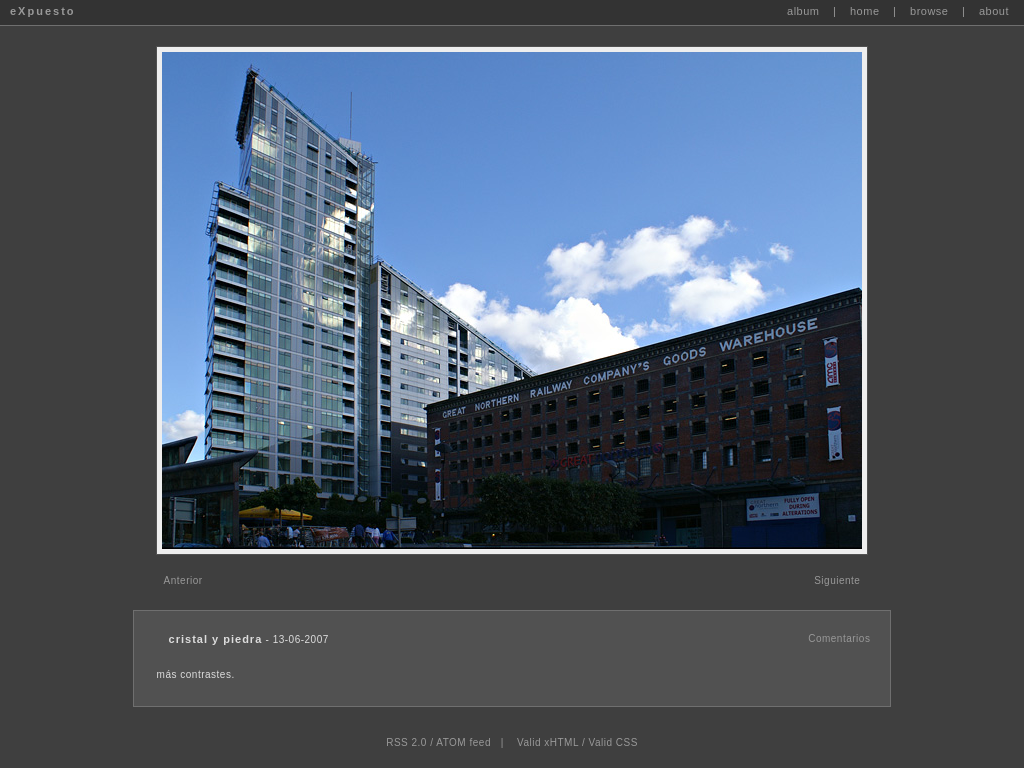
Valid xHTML (548, 742)
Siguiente (837, 580)
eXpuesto (43, 11)
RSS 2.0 (406, 742)
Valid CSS (612, 742)
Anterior (183, 580)
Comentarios (839, 638)
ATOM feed (463, 742)
